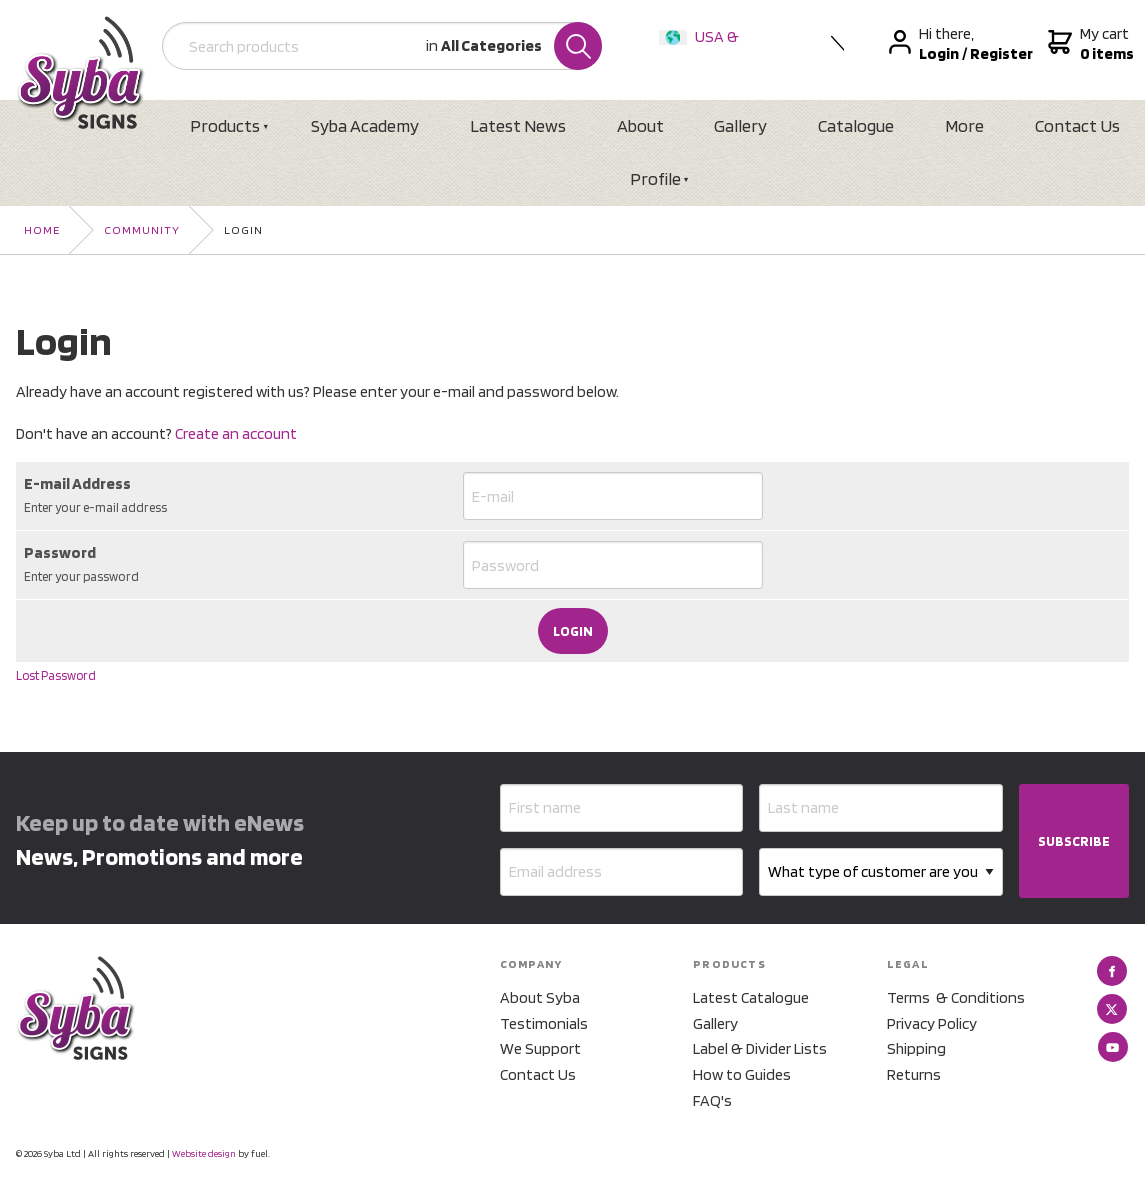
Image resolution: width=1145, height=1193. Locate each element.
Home (42, 229)
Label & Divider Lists (760, 1048)
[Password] (613, 565)
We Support (540, 1048)
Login (243, 229)
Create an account (236, 433)
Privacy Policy (932, 1023)
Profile (655, 178)
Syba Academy (365, 125)
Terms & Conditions (956, 997)
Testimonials (544, 1023)
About (640, 125)
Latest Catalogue (751, 997)
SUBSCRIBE (1074, 841)
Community (142, 229)
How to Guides (742, 1074)
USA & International (703, 49)
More (964, 125)
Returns (914, 1074)
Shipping (916, 1048)
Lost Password (56, 675)
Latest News (518, 125)
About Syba (540, 997)
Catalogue (856, 125)
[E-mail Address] (613, 496)
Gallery (740, 125)
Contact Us (1077, 125)
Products (225, 125)
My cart (1088, 44)
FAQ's (712, 1100)
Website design (204, 1153)
